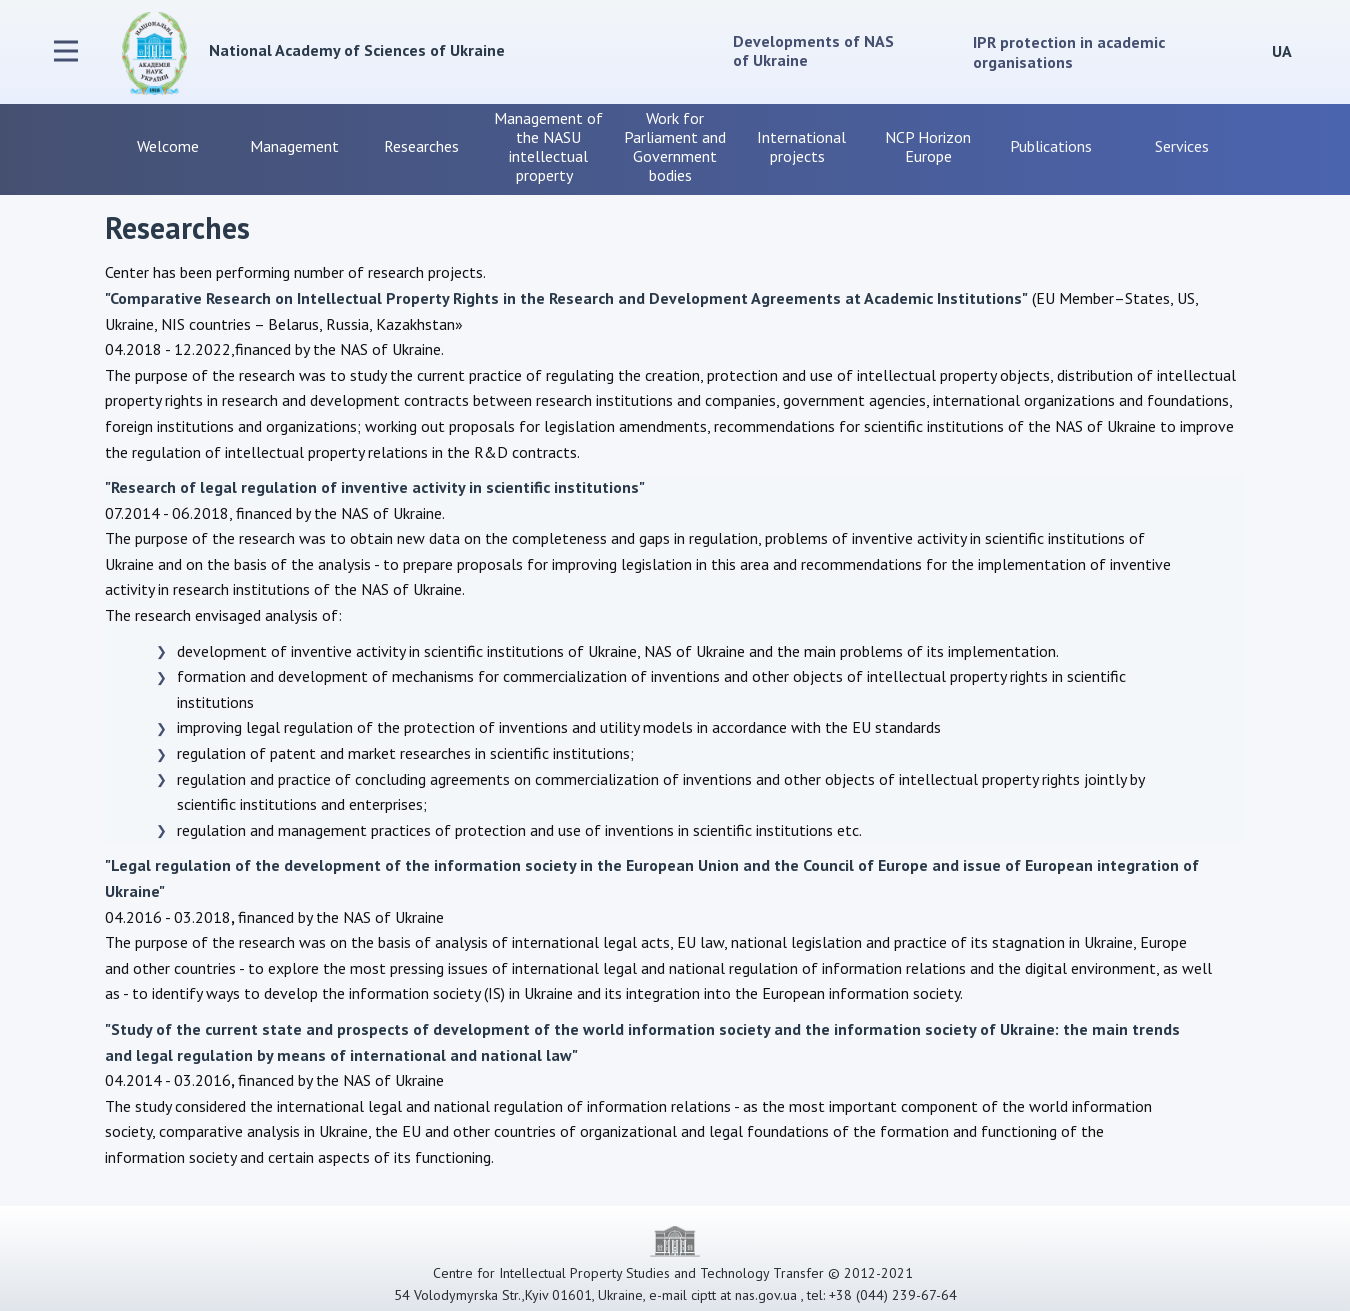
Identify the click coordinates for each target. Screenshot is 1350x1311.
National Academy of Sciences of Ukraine (357, 50)
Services (1182, 146)
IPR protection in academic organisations (1069, 52)
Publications (1055, 146)
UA (1282, 51)
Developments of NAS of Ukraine (815, 50)
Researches (421, 146)
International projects (801, 146)
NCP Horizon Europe (928, 146)
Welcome (168, 146)
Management (294, 146)
